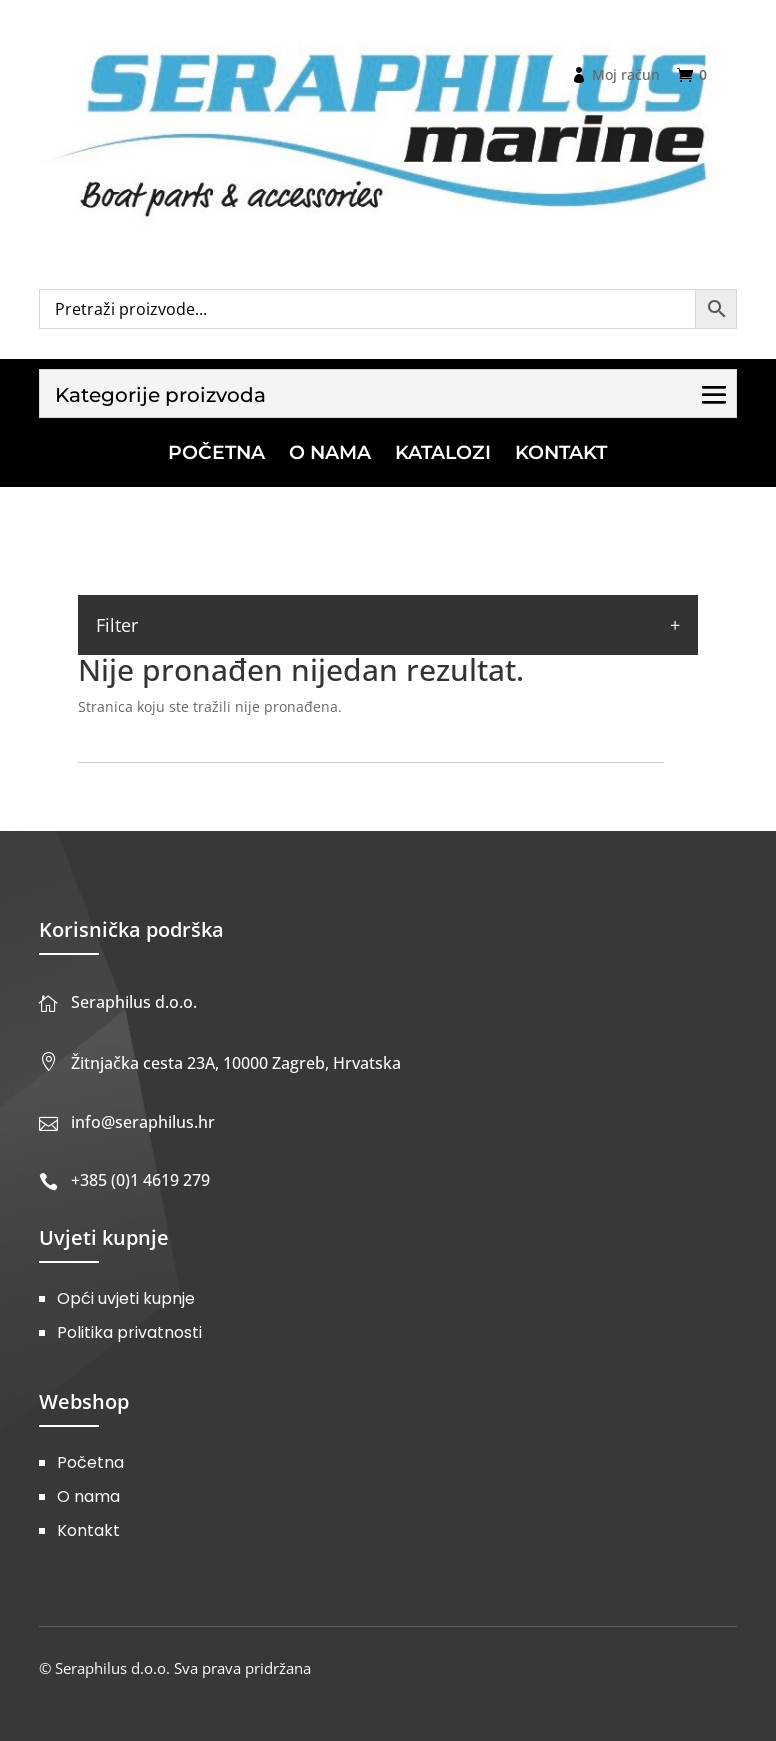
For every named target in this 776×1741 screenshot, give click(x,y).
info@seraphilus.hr (143, 1122)
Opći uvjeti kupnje (126, 1298)
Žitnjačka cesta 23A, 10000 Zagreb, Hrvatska (236, 1063)
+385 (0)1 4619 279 (140, 1180)
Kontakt (88, 1530)
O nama (88, 1496)
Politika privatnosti (129, 1332)
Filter (117, 625)
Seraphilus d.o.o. (134, 1002)
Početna (90, 1462)
